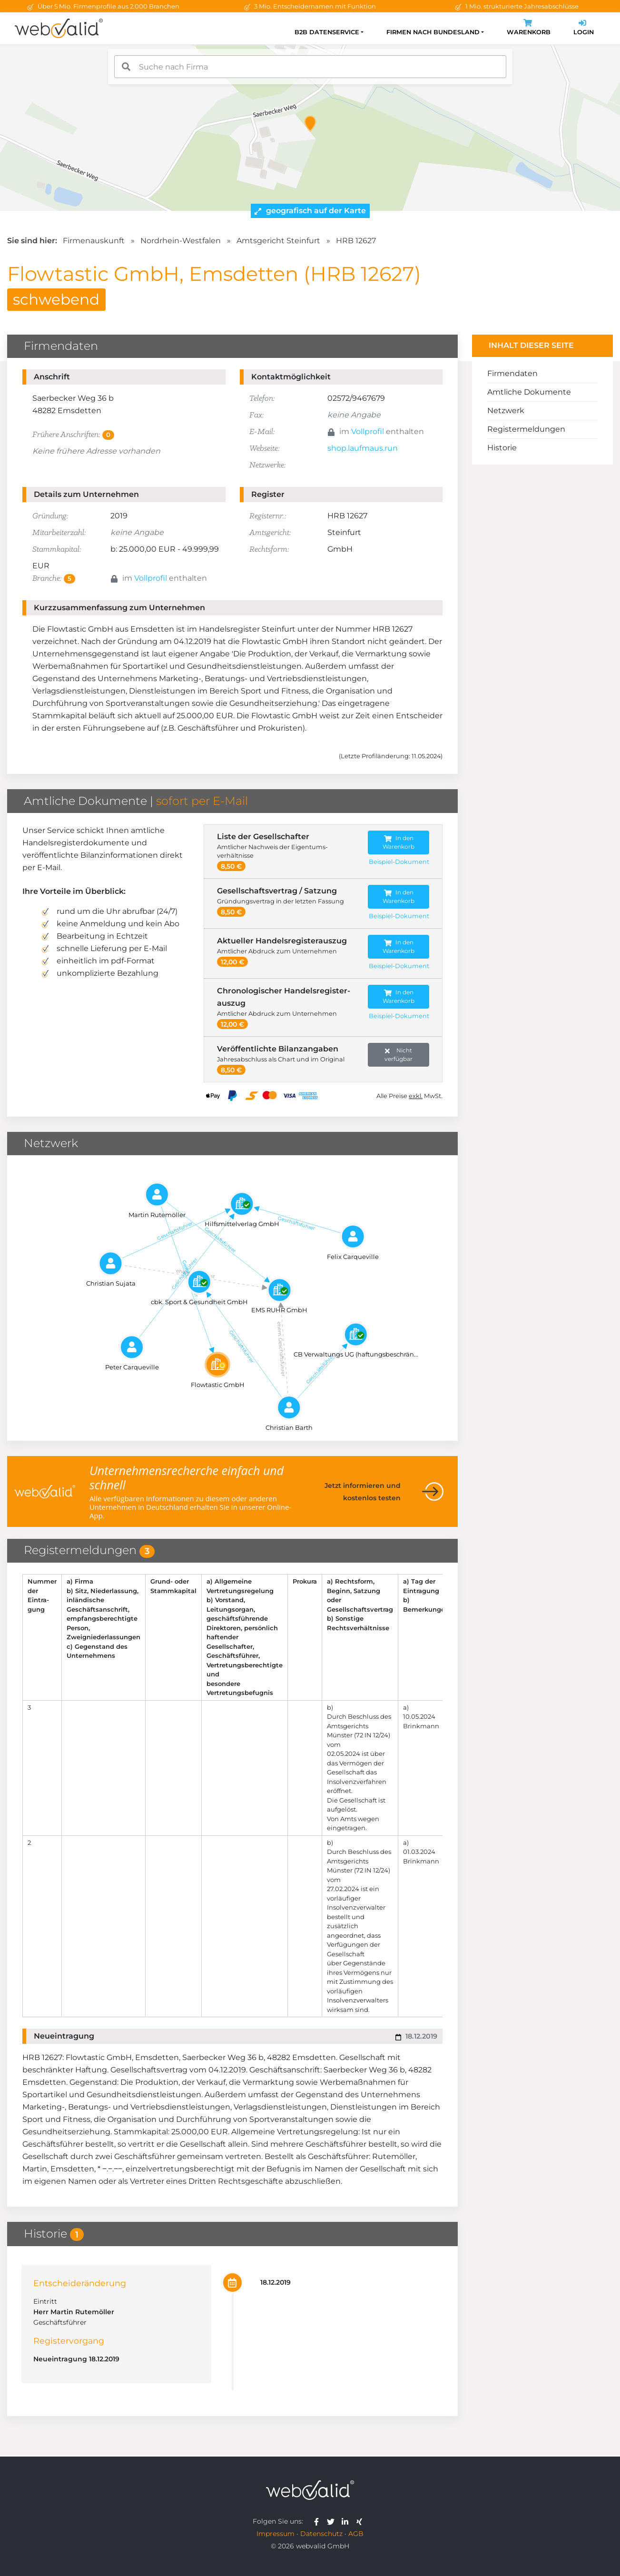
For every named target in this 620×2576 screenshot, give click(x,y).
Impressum (275, 2533)
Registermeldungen (526, 429)
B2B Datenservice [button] (327, 32)
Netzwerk (505, 410)
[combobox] (310, 66)
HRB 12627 (356, 240)
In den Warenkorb (398, 842)
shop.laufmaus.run (362, 448)
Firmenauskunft (94, 240)
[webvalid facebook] (319, 2521)
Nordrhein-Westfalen (180, 240)
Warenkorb (528, 28)
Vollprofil (367, 431)
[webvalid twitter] (333, 2521)
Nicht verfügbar (398, 1054)
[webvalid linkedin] (347, 2521)
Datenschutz (321, 2533)
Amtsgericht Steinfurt (278, 240)
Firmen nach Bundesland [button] (433, 32)
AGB (356, 2533)
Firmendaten (512, 373)
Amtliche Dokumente (529, 391)
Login (583, 28)
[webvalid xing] (360, 2521)
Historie (502, 447)
